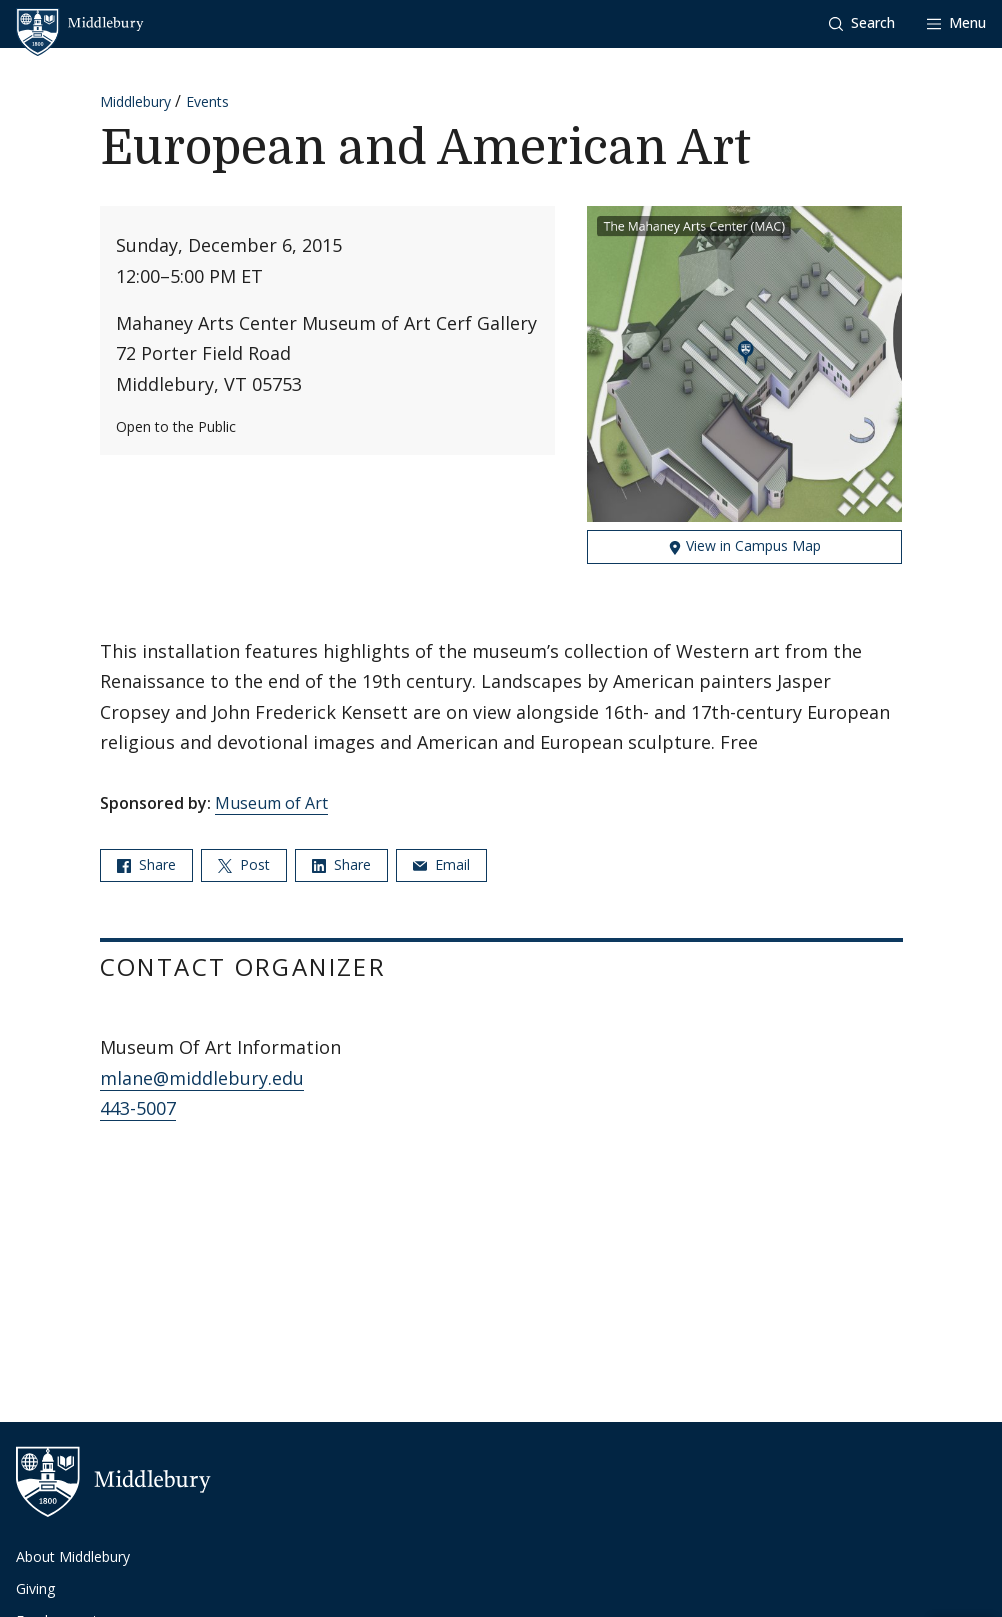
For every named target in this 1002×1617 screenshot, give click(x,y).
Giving (35, 1588)
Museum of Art (271, 803)
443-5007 (138, 1108)
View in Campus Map (744, 545)
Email (441, 864)
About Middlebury (73, 1556)
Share (146, 864)
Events (207, 101)
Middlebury (135, 101)
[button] (862, 23)
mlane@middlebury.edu (202, 1078)
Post (244, 864)
